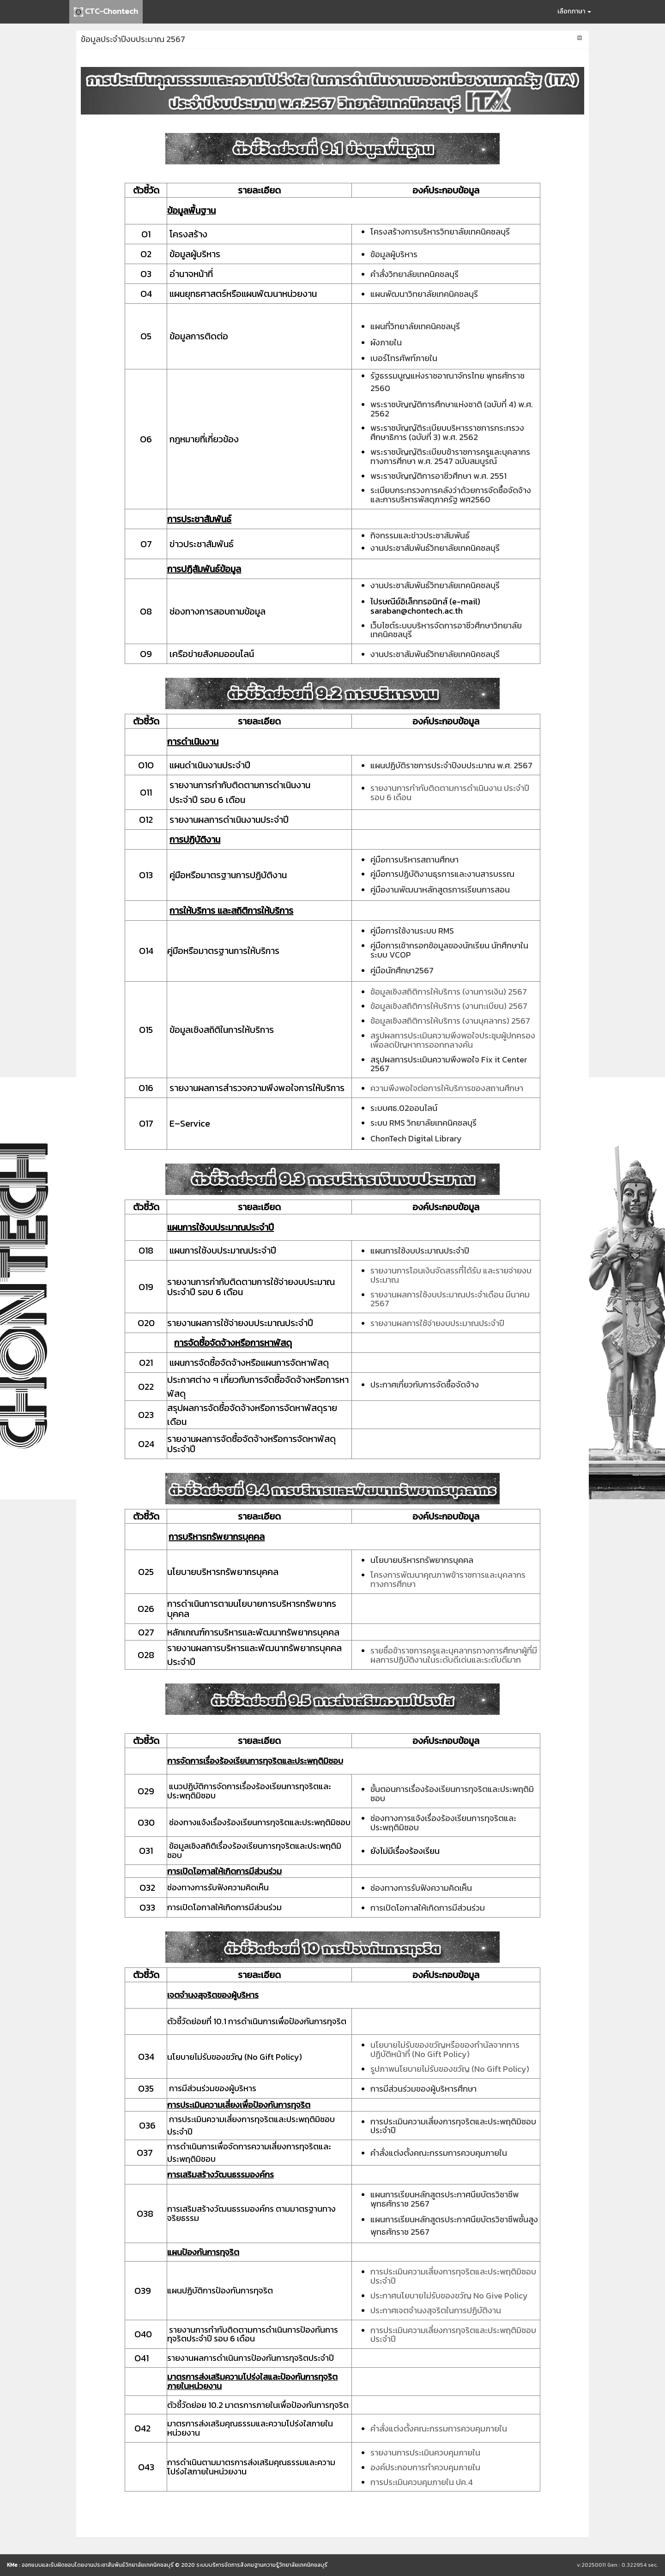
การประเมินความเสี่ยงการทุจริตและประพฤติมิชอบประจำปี (453, 2126)
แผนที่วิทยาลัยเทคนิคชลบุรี (415, 326)
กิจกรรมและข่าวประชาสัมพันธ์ (420, 535)
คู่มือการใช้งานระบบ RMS (412, 930)
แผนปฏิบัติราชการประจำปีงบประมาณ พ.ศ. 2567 (451, 765)
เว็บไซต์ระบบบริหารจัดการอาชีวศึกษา (432, 625)
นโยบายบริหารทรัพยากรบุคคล (421, 1560)
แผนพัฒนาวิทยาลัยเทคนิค (414, 294)
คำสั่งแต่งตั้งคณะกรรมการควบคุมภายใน (438, 2153)
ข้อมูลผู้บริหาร (393, 254)
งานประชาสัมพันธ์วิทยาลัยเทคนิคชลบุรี (435, 548)
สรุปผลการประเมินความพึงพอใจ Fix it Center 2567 (448, 1064)
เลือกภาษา (574, 11)
